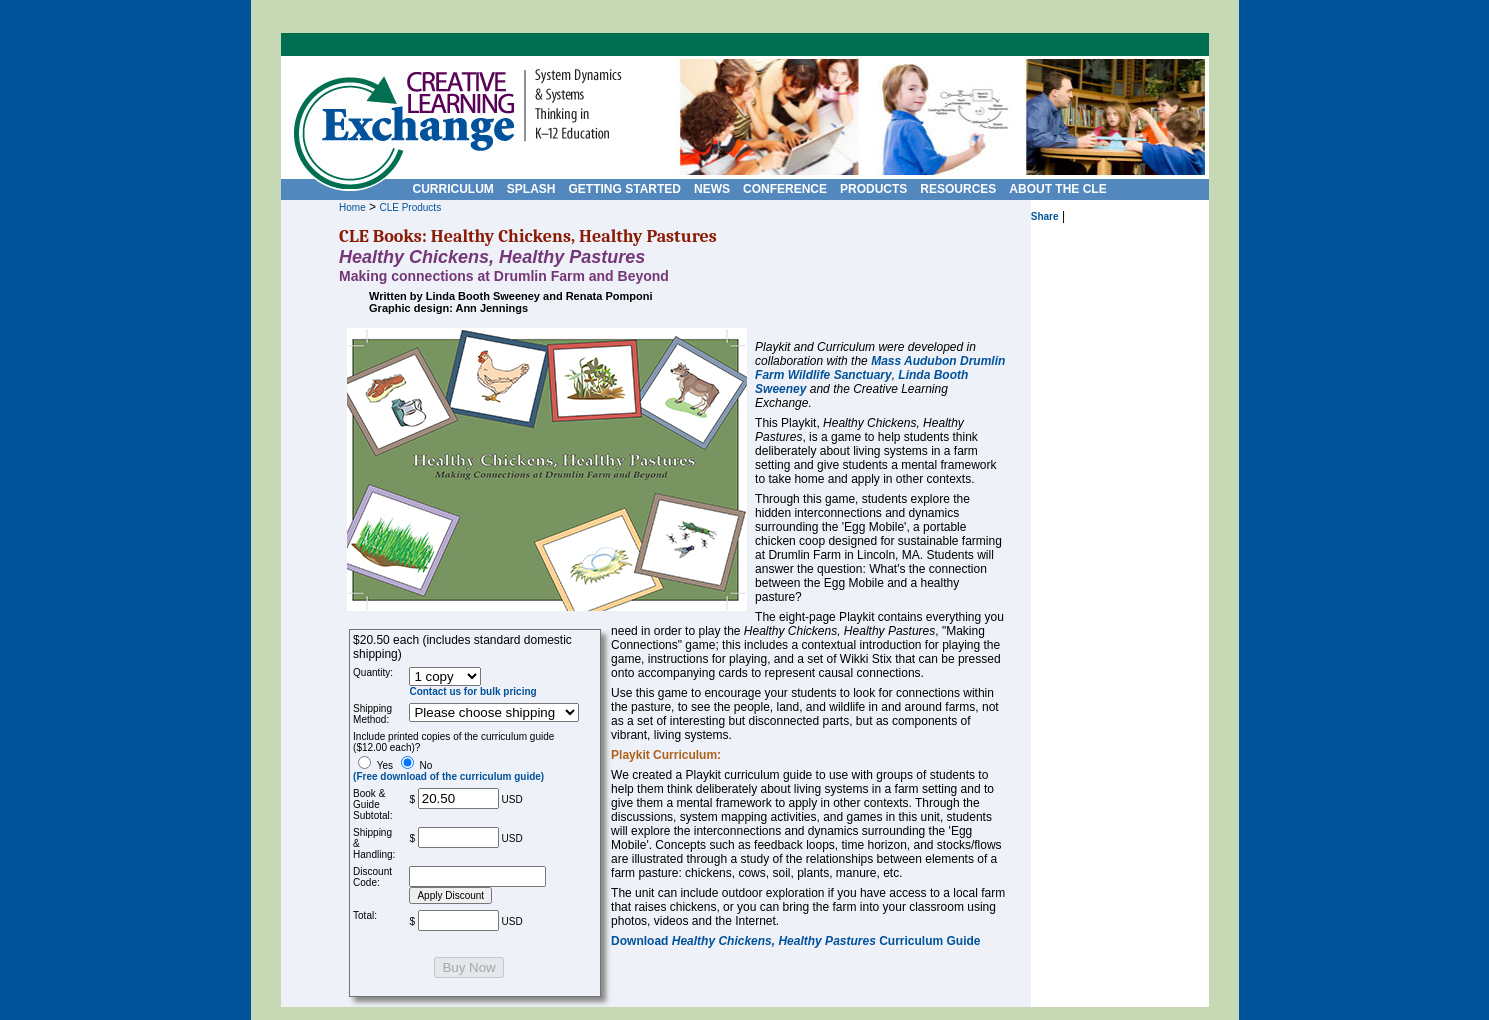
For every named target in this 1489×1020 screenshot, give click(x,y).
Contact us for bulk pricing (472, 691)
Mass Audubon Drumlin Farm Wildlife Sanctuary (880, 368)
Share (1045, 216)
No (448, 771)
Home (352, 207)
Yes (375, 765)
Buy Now (468, 967)
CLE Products (410, 207)
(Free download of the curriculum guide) (448, 776)
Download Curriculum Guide (795, 941)
